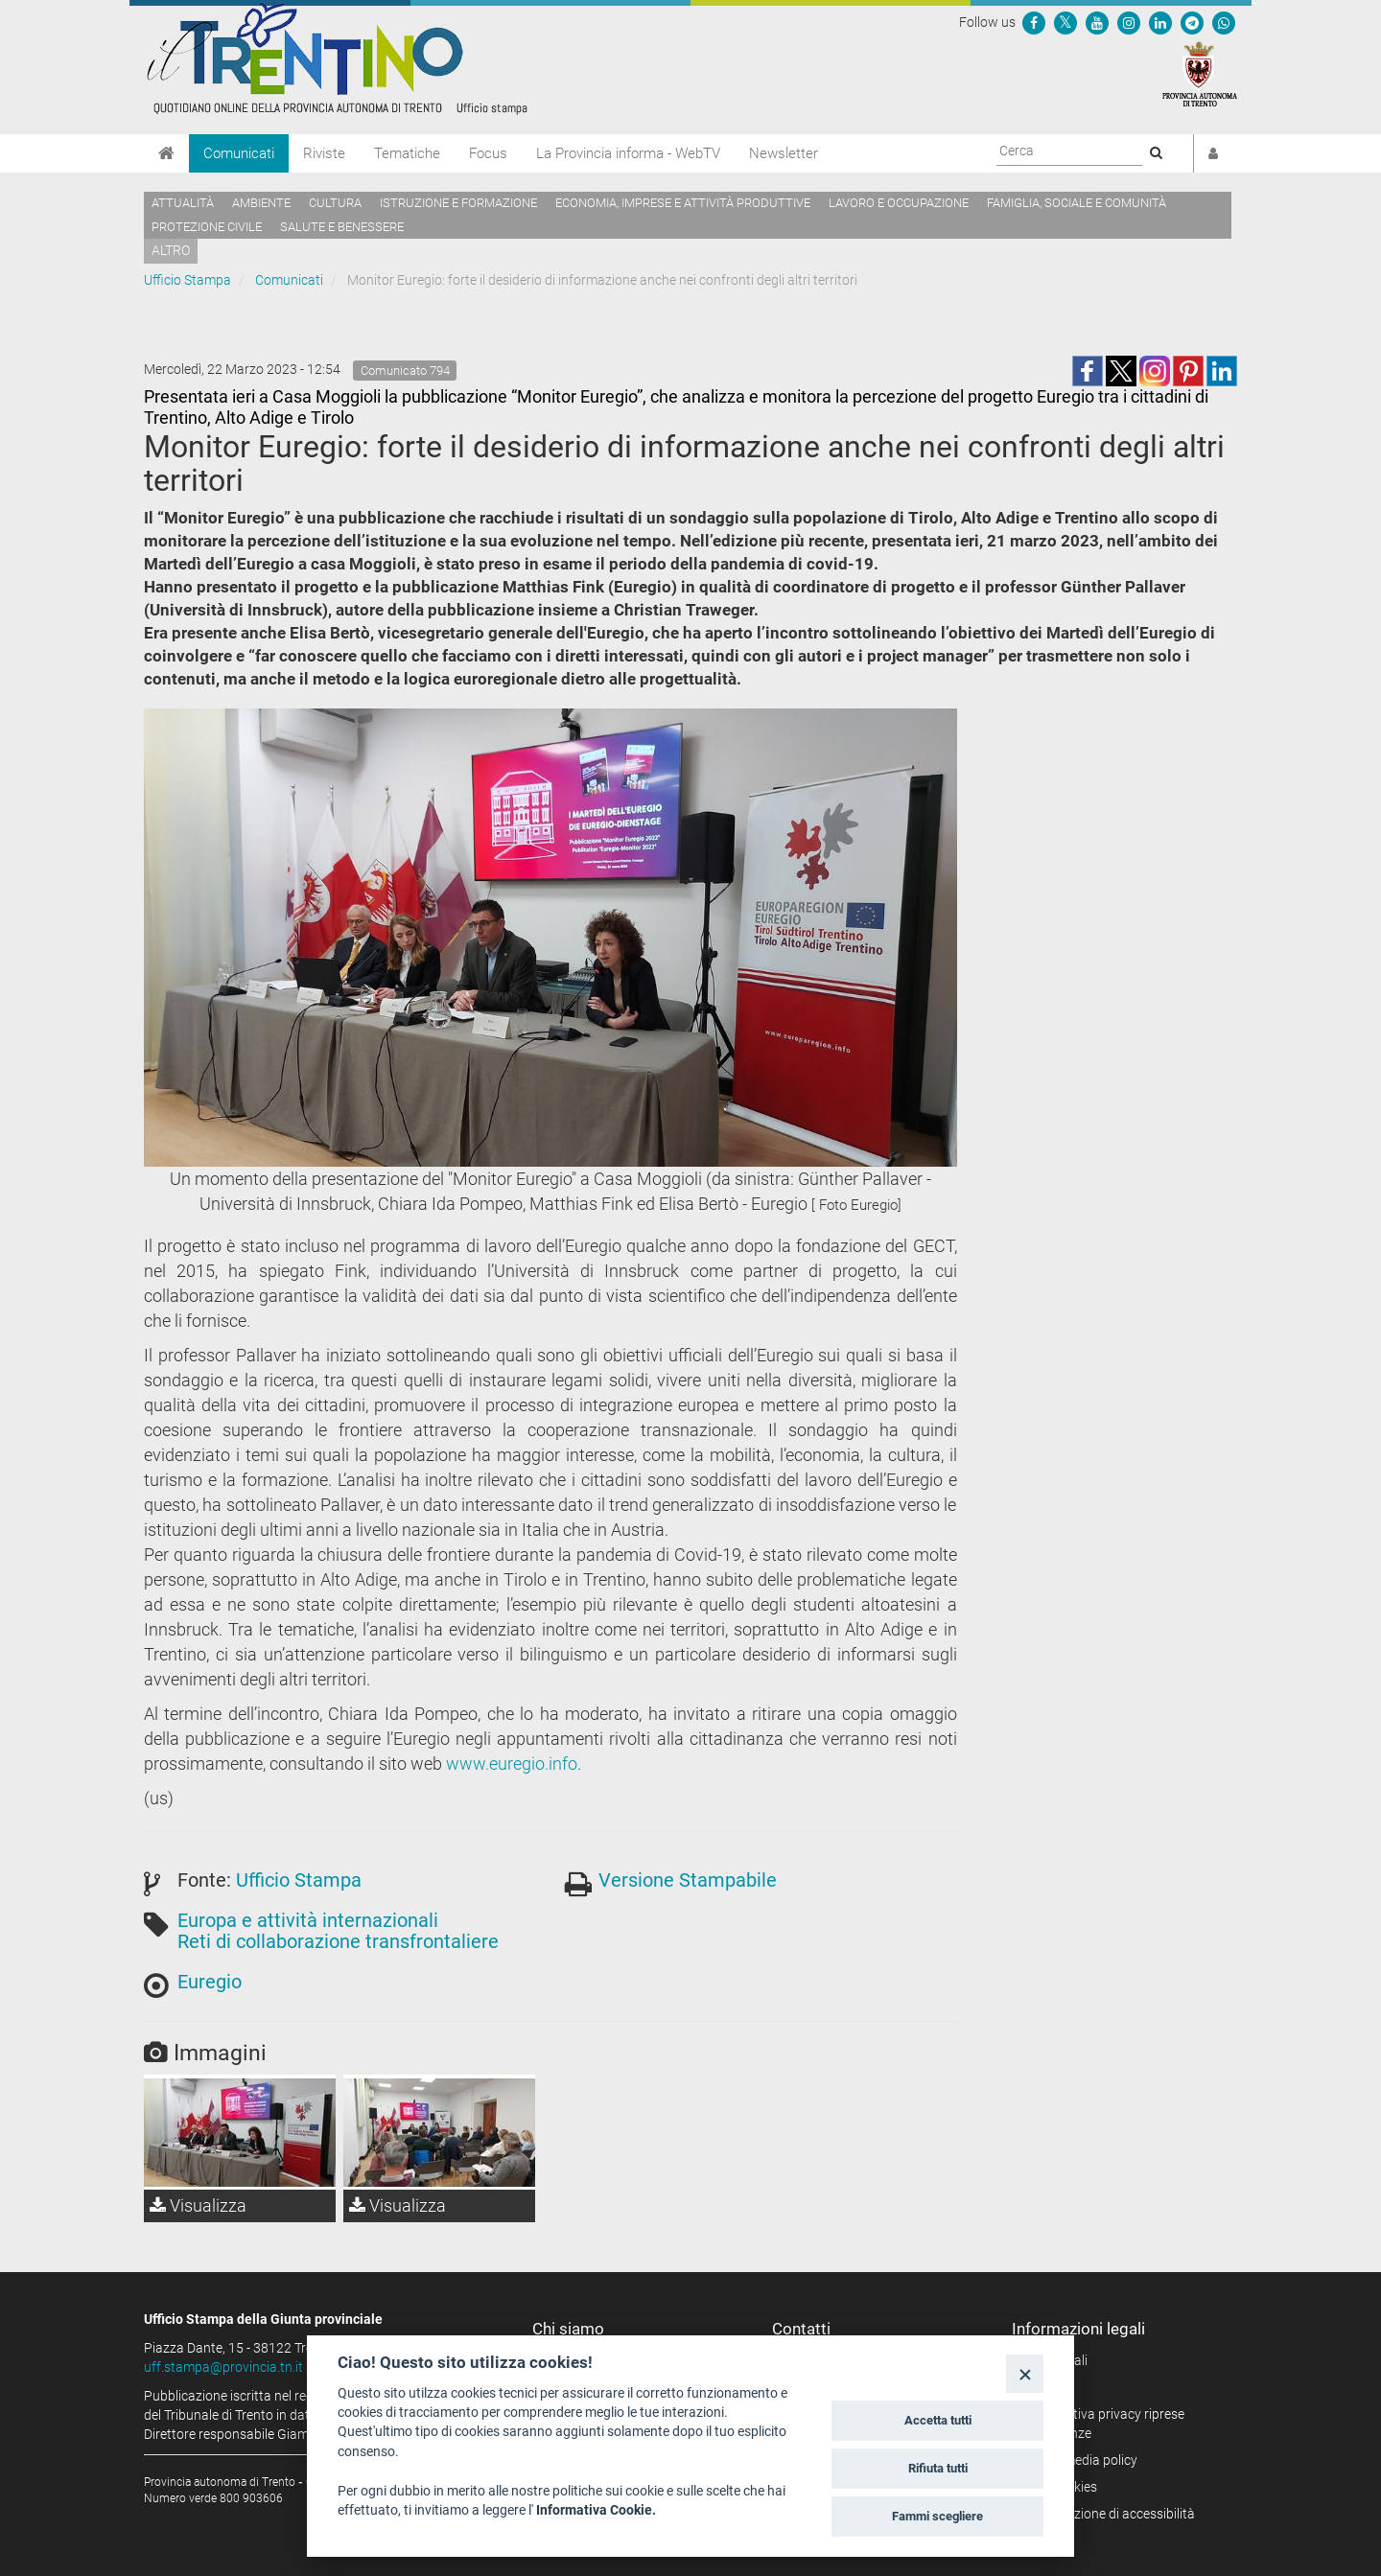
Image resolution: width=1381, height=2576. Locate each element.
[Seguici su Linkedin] (1160, 22)
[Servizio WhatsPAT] (1223, 22)
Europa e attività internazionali (307, 1920)
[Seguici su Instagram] (1128, 22)
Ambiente (261, 203)
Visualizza (198, 2205)
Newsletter (783, 153)
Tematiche (407, 153)
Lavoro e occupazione (899, 203)
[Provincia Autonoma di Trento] (1199, 73)
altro (171, 250)
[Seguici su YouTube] (1097, 22)
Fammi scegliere (937, 2516)
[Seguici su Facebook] (1033, 22)
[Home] (166, 153)
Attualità (183, 203)
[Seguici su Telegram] (1192, 22)
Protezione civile (207, 227)
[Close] (1024, 2373)
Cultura (335, 203)
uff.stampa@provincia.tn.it (223, 2367)
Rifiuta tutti (938, 2468)
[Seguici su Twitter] (1065, 22)
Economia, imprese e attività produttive (682, 203)
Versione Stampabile (687, 1879)
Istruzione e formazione (458, 203)
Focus (488, 153)
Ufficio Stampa (187, 280)
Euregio (209, 1981)
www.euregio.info (511, 1763)
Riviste (324, 153)
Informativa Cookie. (596, 2510)
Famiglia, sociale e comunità (1076, 203)
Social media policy (1081, 2460)
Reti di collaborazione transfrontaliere (338, 1941)
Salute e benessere (342, 227)
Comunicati (238, 153)
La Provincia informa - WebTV (628, 153)
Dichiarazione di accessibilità (1110, 2513)
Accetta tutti (937, 2420)
